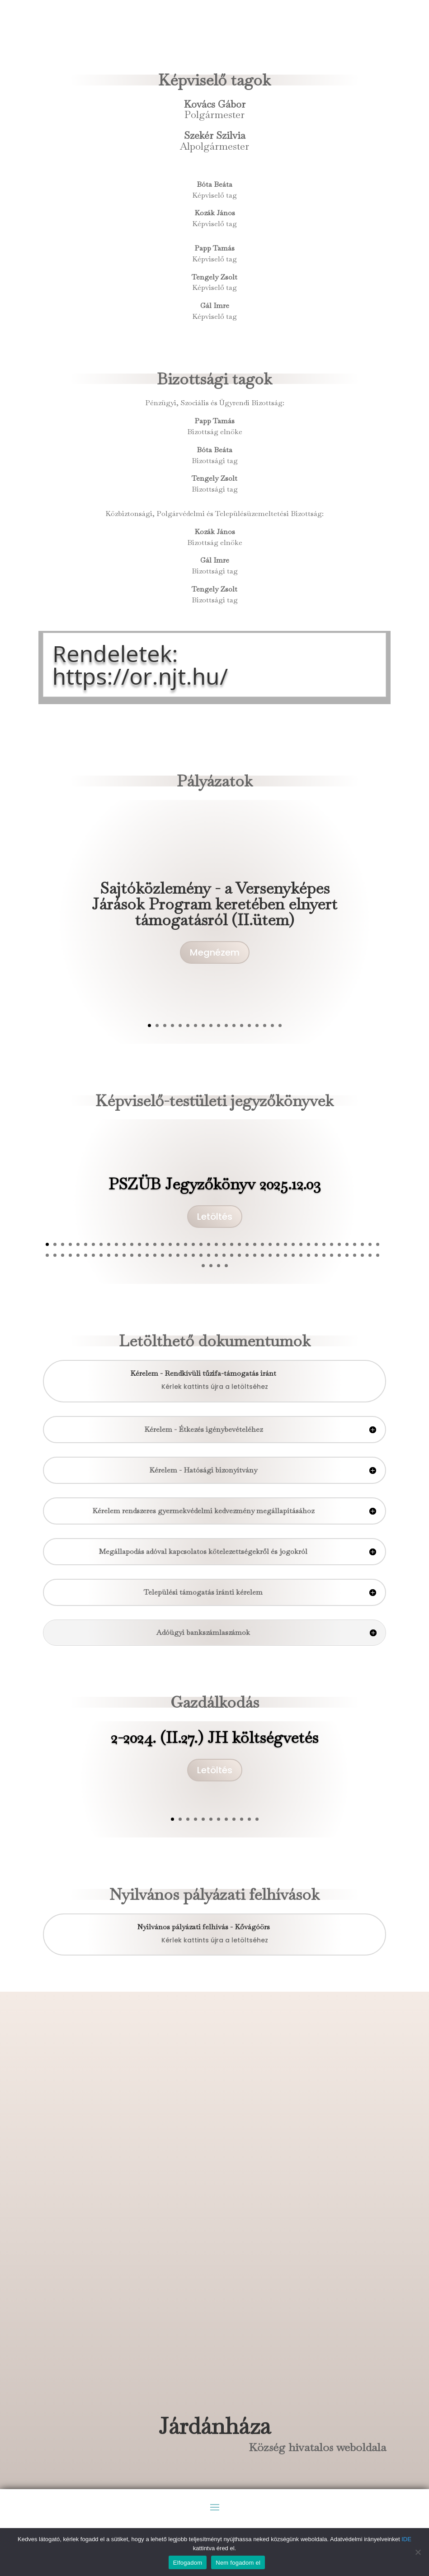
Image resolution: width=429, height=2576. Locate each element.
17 (272, 1025)
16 (264, 1025)
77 (293, 1255)
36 (316, 1244)
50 (85, 1255)
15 (257, 1025)
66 (208, 1255)
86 (362, 1255)
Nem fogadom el (238, 2562)
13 (241, 1025)
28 (254, 1244)
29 (262, 1244)
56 (131, 1255)
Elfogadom (187, 2562)
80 (316, 1255)
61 (170, 1255)
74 (270, 1255)
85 (354, 1255)
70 (239, 1255)
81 (323, 1255)
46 (55, 1255)
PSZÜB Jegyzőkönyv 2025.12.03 (214, 1193)
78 (300, 1255)
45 (47, 1255)
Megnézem (215, 963)
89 (203, 1265)
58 (147, 1255)
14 (249, 1025)
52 (101, 1255)
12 (234, 1025)
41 (354, 1244)
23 (216, 1244)
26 (239, 1244)
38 (331, 1244)
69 (231, 1255)
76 (285, 1255)
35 (308, 1244)
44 (377, 1244)
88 (377, 1255)
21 (201, 1244)
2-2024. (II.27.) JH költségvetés (214, 1743)
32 (285, 1244)
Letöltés (214, 1225)
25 (231, 1244)
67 (216, 1255)
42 (362, 1244)
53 (108, 1255)
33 (293, 1244)
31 (277, 1244)
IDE (406, 2539)
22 (208, 1244)
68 (224, 1255)
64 (193, 1255)
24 (224, 1244)
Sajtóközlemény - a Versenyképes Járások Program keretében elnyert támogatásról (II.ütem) (214, 915)
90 (210, 1265)
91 (218, 1265)
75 (277, 1255)
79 (308, 1255)
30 (270, 1244)
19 (185, 1244)
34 (300, 1244)
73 (262, 1255)
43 (370, 1244)
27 (247, 1244)
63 (185, 1255)
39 (339, 1244)
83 (339, 1255)
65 (201, 1255)
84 (347, 1255)
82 (331, 1255)
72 (254, 1255)
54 (116, 1255)
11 (226, 1025)
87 (370, 1255)
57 (139, 1255)
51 (93, 1255)
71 (247, 1255)
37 (323, 1244)
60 (162, 1255)
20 (193, 1244)
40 (347, 1244)
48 (70, 1255)
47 (62, 1255)
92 (226, 1265)
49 (78, 1255)
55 (124, 1255)
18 (280, 1025)
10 (218, 1025)
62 (177, 1255)
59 (154, 1255)
